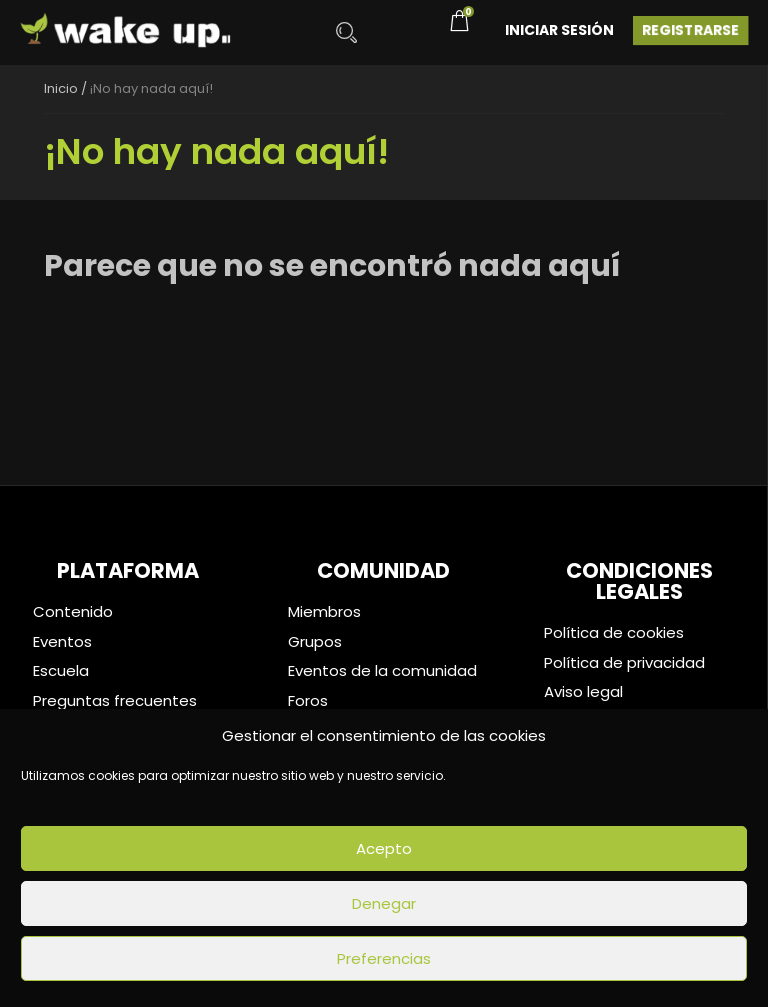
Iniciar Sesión (559, 30)
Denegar (384, 903)
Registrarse (690, 30)
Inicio (61, 88)
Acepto (384, 848)
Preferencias (384, 958)
